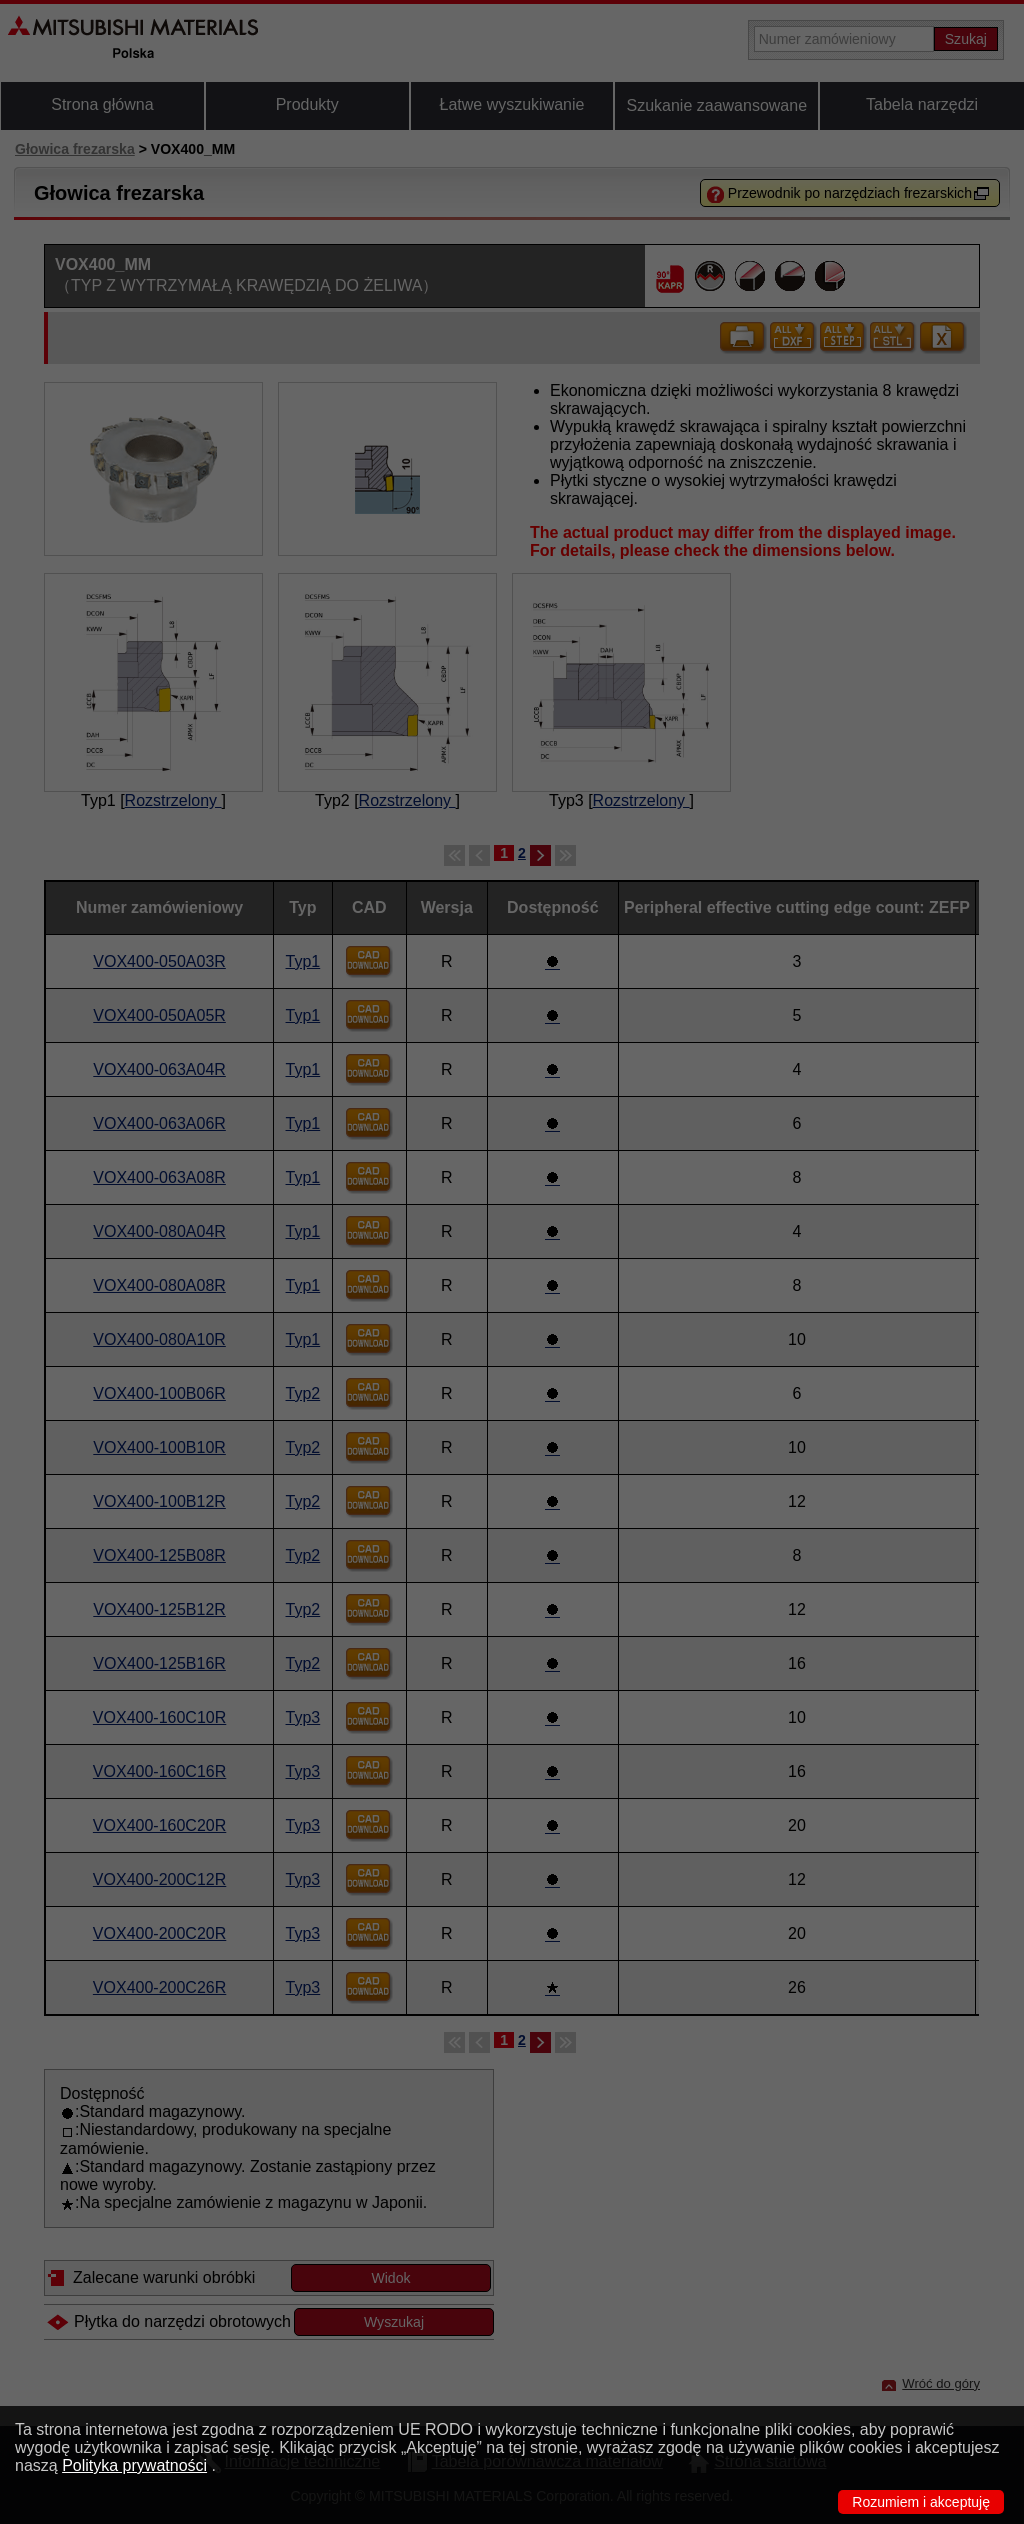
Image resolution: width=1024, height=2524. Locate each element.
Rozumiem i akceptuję (921, 2502)
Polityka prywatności (134, 2465)
